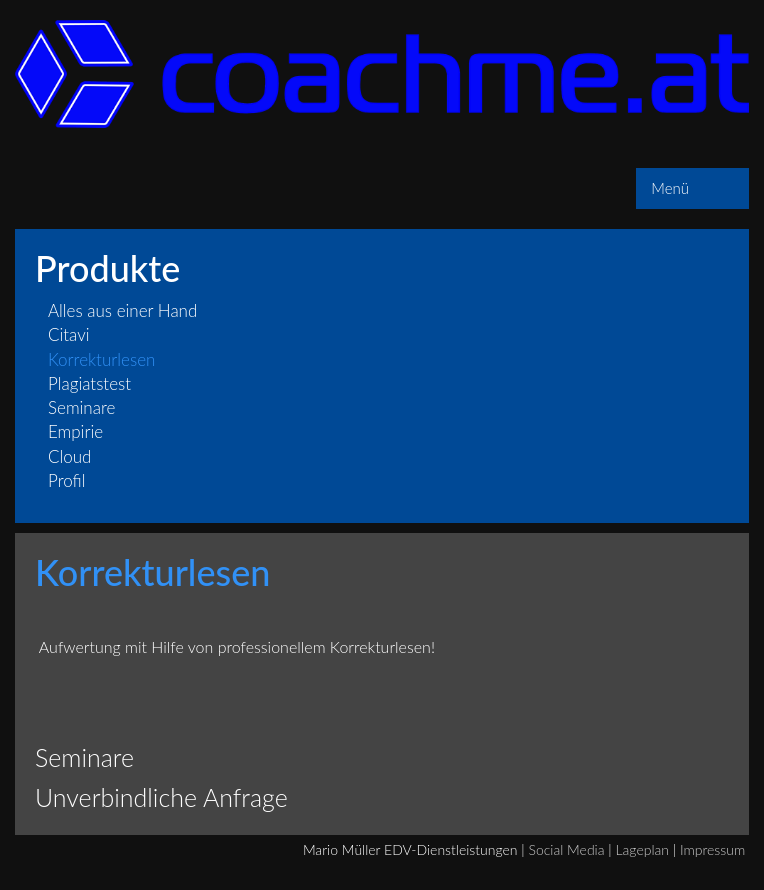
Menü (670, 188)
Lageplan (642, 849)
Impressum (712, 849)
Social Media (567, 849)
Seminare (81, 407)
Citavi (69, 334)
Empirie (75, 431)
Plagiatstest (89, 383)
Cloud (69, 456)
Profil (66, 480)
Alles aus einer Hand (122, 310)
